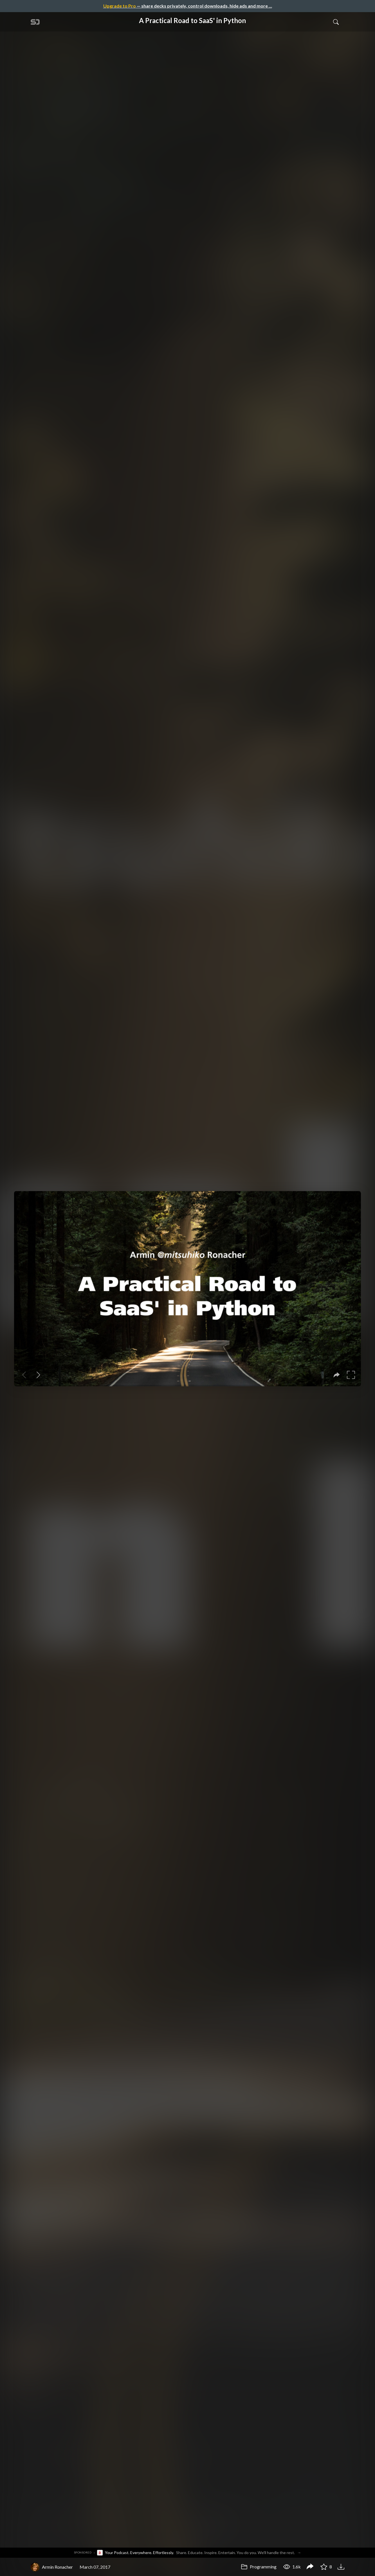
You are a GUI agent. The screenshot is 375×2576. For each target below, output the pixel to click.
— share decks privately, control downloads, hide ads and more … (187, 5)
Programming (259, 2566)
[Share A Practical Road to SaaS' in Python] (310, 2567)
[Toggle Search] (335, 22)
